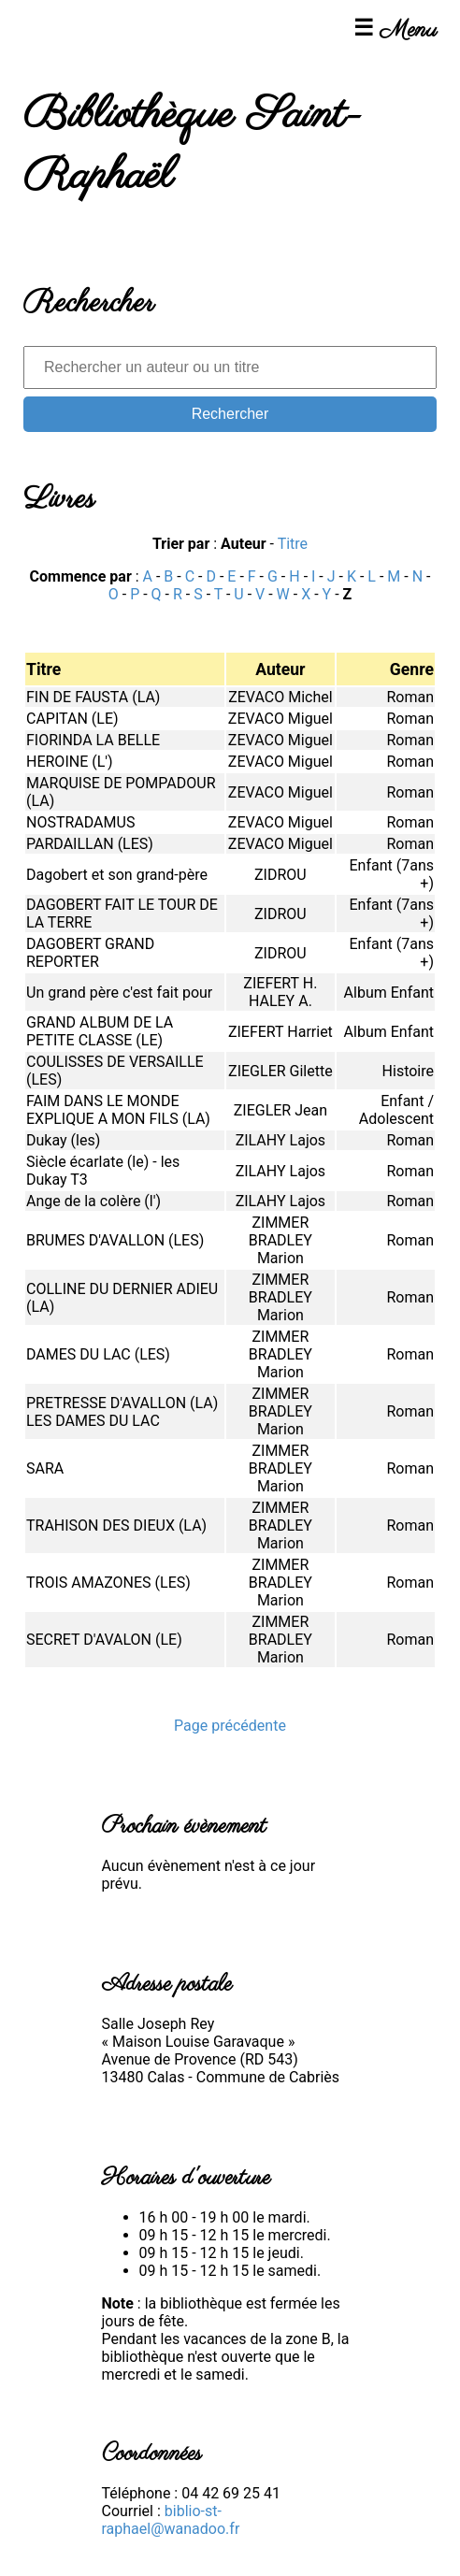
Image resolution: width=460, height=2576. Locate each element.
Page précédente (230, 1725)
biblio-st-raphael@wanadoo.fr (171, 2520)
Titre (293, 544)
